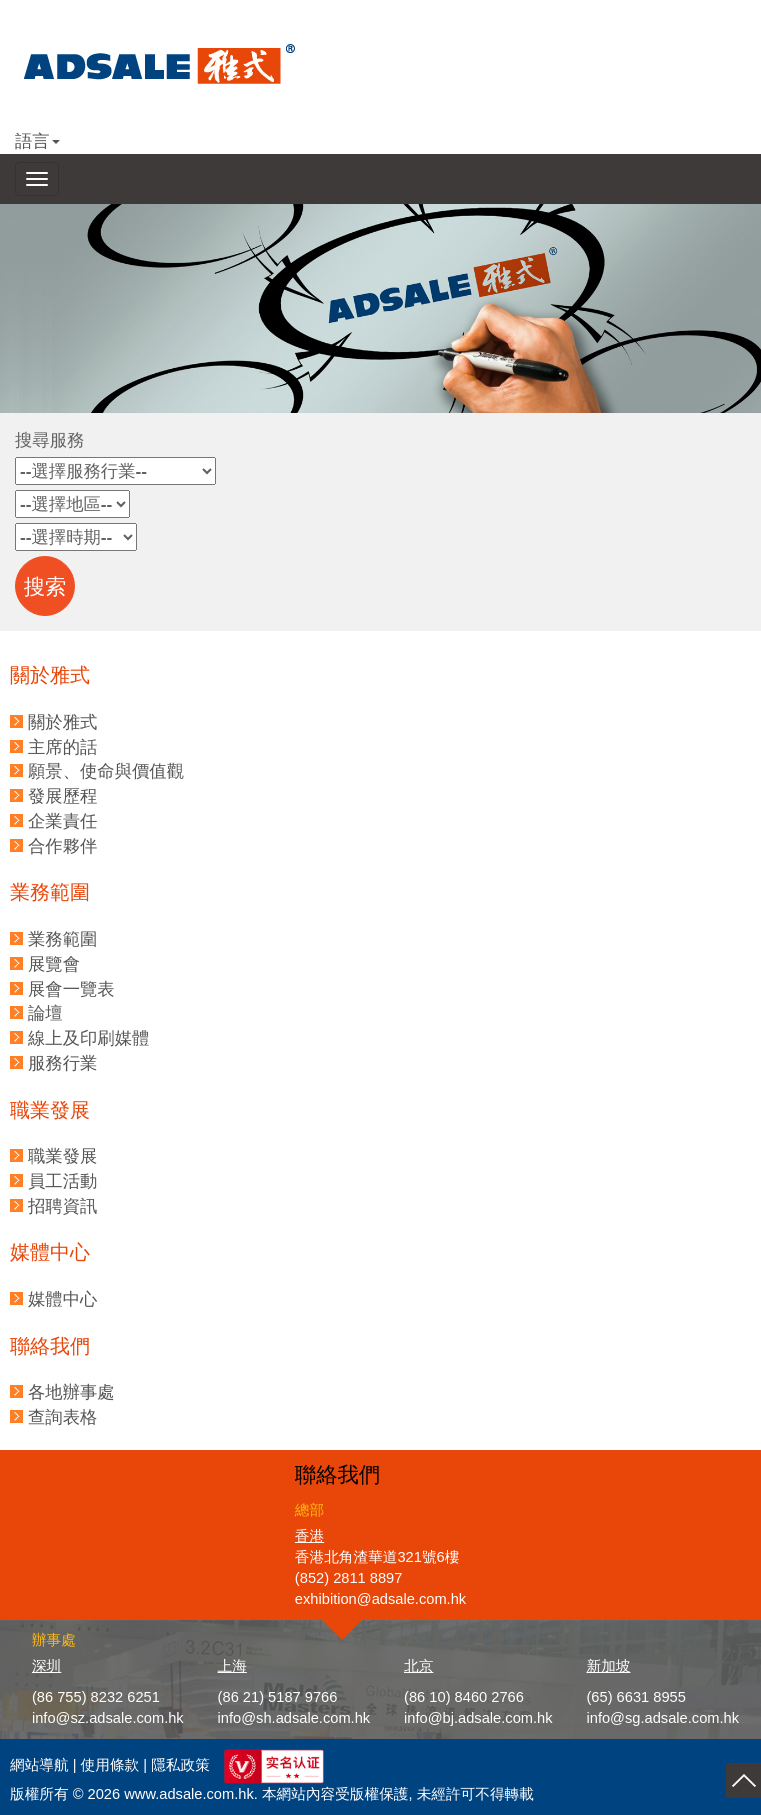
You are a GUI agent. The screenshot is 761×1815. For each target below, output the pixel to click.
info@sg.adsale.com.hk (662, 1718)
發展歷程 (62, 796)
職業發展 (62, 1156)
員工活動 (62, 1181)
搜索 (45, 587)
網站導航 (39, 1765)
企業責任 (62, 821)
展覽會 (54, 964)
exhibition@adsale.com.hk (380, 1599)
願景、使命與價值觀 (106, 771)
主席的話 (62, 747)
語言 (37, 141)
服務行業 (62, 1063)
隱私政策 (180, 1765)
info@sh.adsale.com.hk (294, 1718)
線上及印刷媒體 (88, 1038)
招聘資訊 (62, 1206)
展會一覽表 (71, 989)
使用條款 (110, 1765)
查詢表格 (62, 1417)
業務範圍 (62, 939)
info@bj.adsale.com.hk (478, 1718)
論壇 (45, 1013)
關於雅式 (62, 722)
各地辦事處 (71, 1392)
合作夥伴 (62, 846)
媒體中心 (62, 1299)
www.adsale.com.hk (189, 1794)
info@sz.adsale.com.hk (108, 1718)
